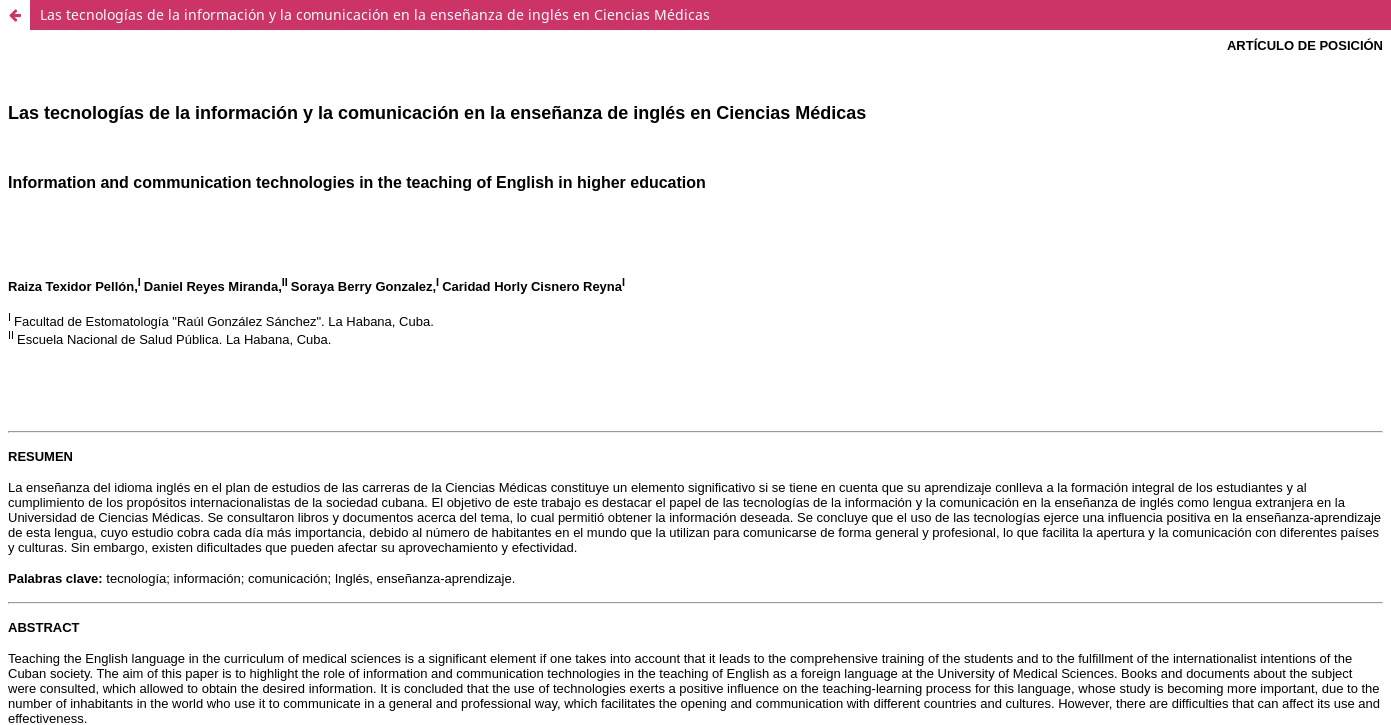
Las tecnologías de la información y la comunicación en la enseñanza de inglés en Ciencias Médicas (375, 14)
